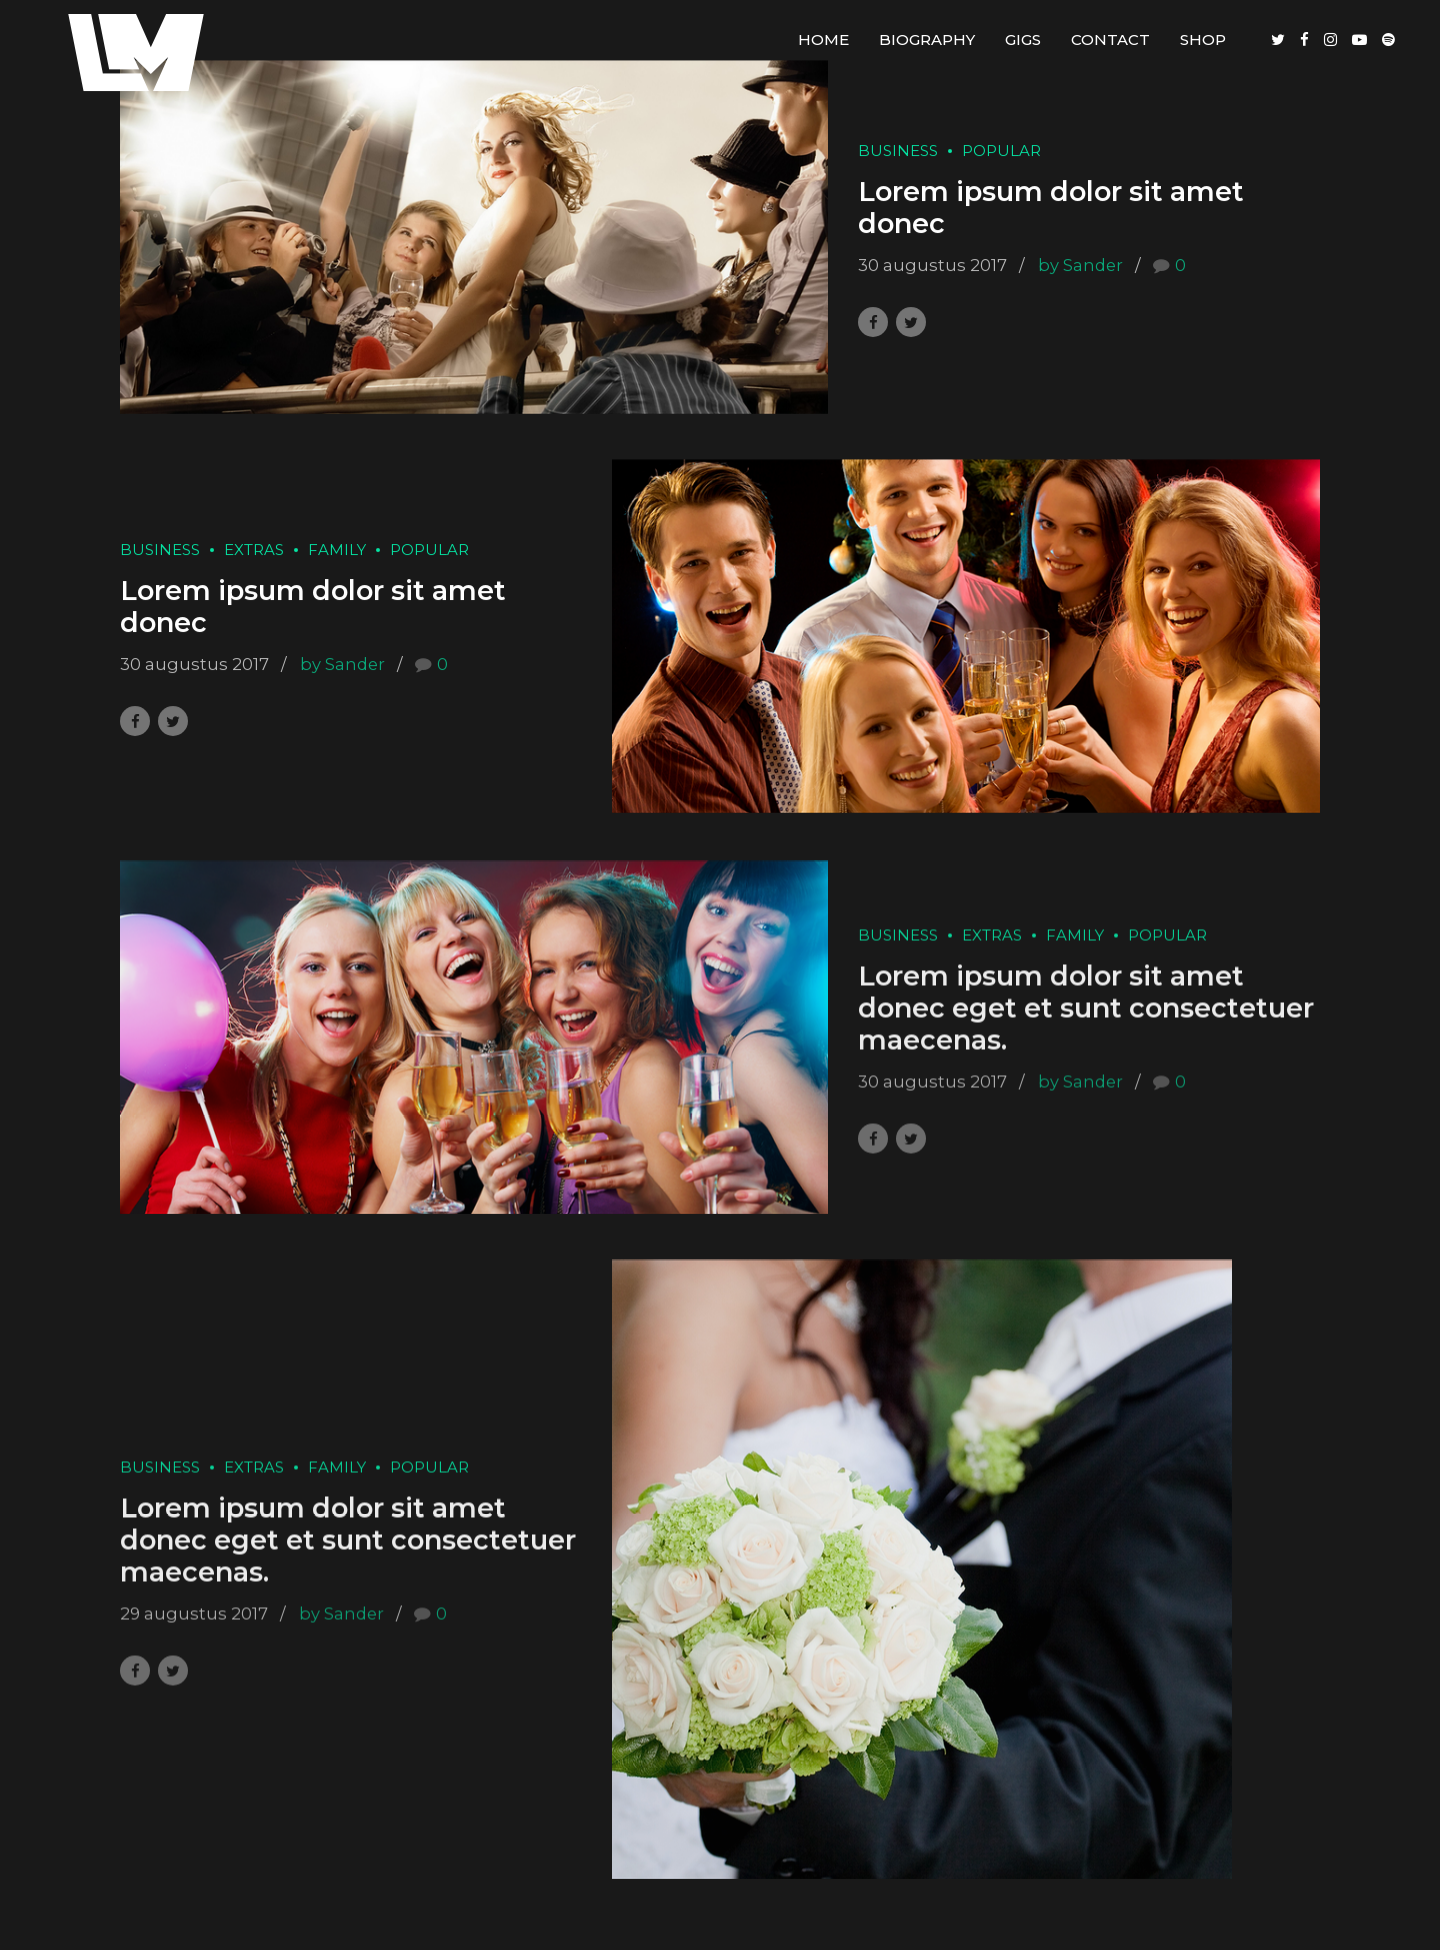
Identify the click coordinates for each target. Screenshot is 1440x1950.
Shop (1203, 39)
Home (823, 39)
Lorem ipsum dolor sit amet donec (1051, 207)
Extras (254, 549)
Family (337, 549)
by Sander (1080, 265)
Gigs (1023, 39)
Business (898, 150)
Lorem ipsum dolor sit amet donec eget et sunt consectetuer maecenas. (1086, 1033)
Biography (927, 39)
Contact (1110, 39)
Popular (1001, 150)
